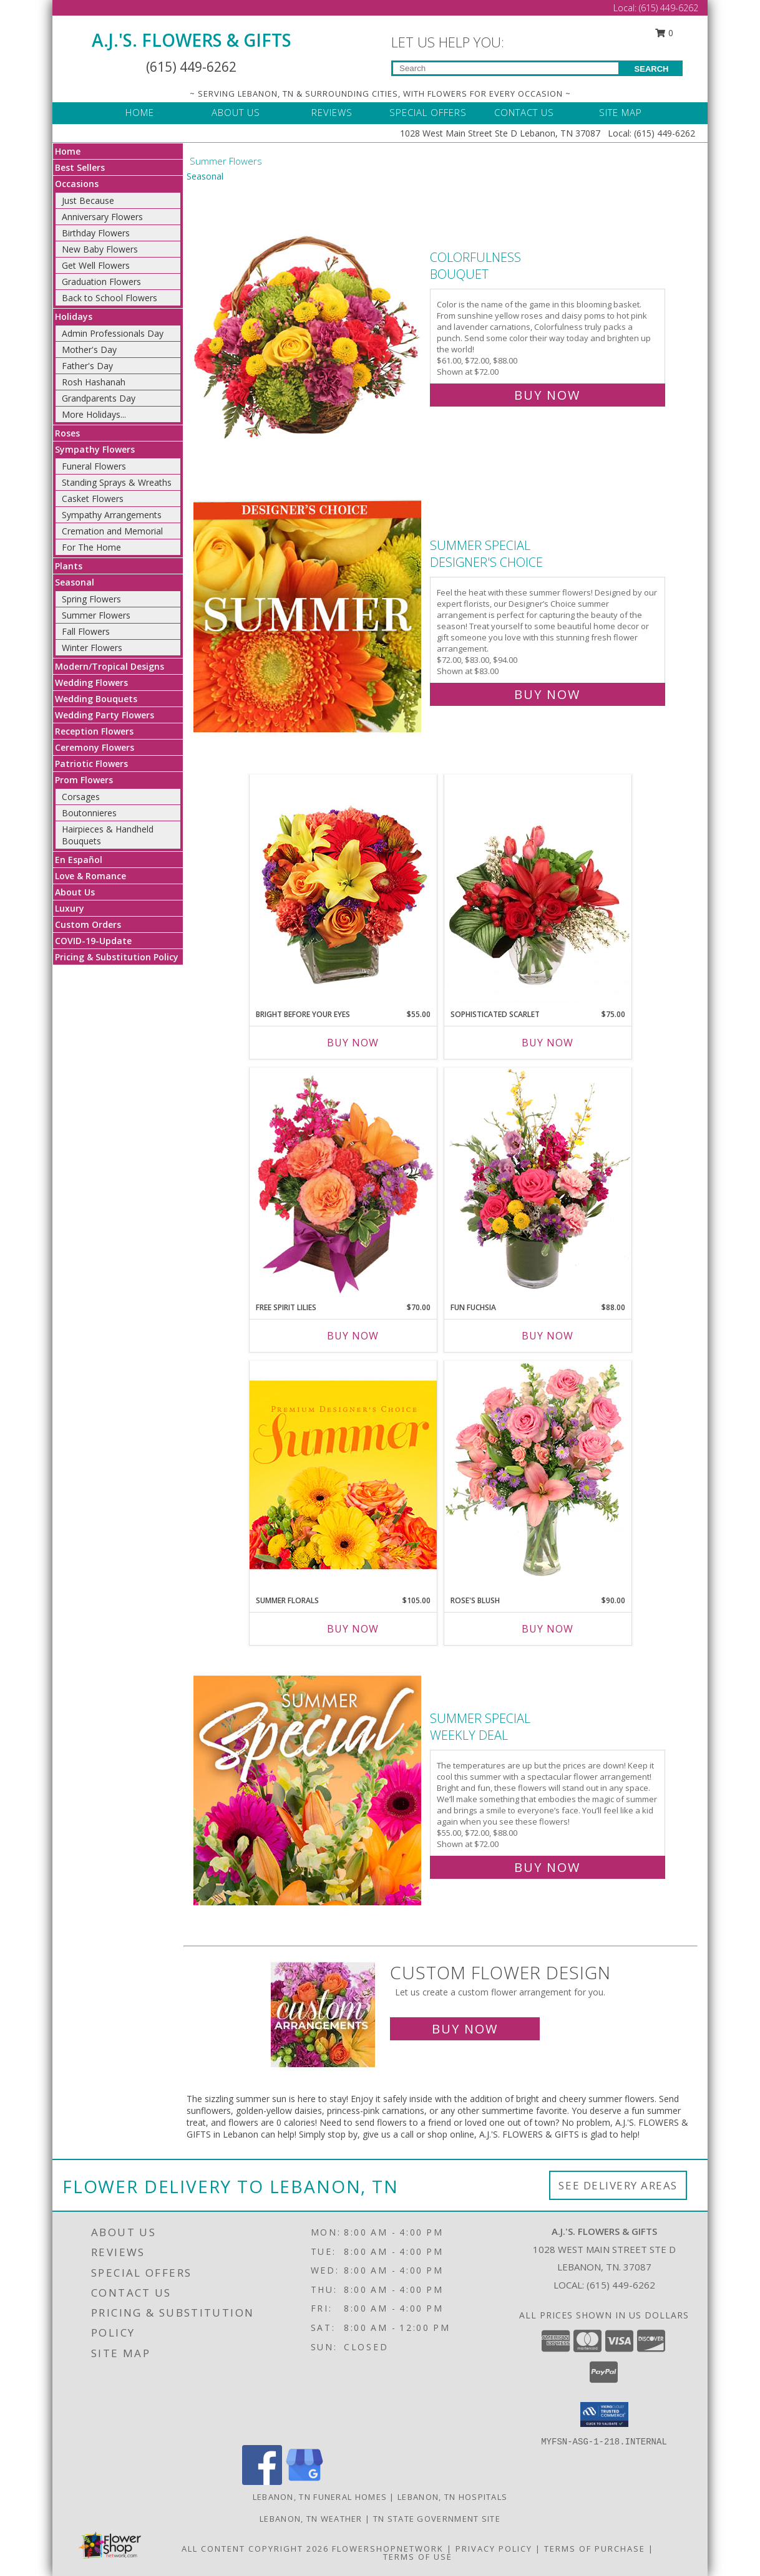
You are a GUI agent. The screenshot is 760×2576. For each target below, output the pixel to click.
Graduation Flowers (101, 281)
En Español (78, 860)
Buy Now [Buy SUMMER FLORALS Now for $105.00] (353, 1629)
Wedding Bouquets (96, 699)
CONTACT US (524, 112)
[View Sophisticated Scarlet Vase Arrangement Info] (537, 888)
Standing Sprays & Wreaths (117, 482)
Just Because (88, 200)
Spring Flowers (91, 599)
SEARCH (652, 69)
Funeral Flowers (94, 466)
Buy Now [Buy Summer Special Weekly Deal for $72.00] (547, 1867)
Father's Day (87, 366)
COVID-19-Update (93, 941)
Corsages (81, 797)
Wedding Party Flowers (104, 715)
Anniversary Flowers (102, 217)
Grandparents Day (98, 398)
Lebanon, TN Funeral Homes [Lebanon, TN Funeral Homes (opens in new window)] (320, 2496)
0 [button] (664, 33)
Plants (68, 566)
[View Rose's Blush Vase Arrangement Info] (537, 1474)
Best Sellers (80, 167)
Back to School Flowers (109, 298)
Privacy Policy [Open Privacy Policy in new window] (494, 2548)
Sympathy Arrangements (112, 515)
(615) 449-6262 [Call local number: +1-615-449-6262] (621, 2285)
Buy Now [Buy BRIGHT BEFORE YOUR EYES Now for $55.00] (353, 1042)
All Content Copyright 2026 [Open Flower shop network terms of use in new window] (255, 2548)
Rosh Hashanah (93, 382)
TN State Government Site (436, 2518)
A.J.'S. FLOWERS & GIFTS (191, 40)
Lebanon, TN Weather (311, 2518)
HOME (139, 112)
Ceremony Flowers (94, 747)
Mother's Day (89, 349)
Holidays (73, 316)
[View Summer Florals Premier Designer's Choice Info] (343, 1474)
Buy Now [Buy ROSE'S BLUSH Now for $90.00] (547, 1629)
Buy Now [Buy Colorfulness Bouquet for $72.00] (547, 395)
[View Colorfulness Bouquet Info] (308, 323)
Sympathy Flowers (95, 449)
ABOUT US (236, 112)
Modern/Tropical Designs (109, 666)
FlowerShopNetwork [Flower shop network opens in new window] (388, 2548)
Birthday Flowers (96, 233)
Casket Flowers (93, 498)
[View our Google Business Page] (304, 2481)
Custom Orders (88, 924)
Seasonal (74, 582)
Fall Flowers (86, 631)
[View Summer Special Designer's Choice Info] (308, 617)
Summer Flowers (96, 615)
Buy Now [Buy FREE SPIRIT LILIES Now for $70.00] (353, 1336)
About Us (75, 892)
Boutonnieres (89, 813)
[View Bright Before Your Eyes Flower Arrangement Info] (343, 888)
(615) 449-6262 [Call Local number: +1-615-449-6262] (668, 8)
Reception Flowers (94, 731)
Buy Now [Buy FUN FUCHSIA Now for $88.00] (547, 1336)
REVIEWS (332, 112)
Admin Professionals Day (112, 333)
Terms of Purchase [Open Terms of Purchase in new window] (594, 2548)
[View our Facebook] (262, 2481)
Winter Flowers (92, 648)
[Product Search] (505, 68)
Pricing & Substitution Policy (116, 957)
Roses (67, 433)
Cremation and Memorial (112, 531)
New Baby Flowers (100, 249)
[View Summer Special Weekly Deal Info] (308, 1790)
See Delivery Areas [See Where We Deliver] (618, 2185)
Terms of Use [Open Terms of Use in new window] (417, 2556)
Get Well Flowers (96, 265)
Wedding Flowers (91, 682)
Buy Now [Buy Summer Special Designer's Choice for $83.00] (547, 694)
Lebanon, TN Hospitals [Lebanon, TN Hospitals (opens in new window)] (452, 2496)
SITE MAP (620, 112)
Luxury (69, 908)
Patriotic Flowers (91, 763)
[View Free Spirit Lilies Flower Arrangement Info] (343, 1181)
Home (67, 151)
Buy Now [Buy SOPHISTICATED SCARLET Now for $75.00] (547, 1042)
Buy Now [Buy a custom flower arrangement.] (465, 2028)
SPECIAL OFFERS (428, 112)
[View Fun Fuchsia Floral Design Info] (537, 1181)
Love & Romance (90, 876)
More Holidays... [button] (94, 414)
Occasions (77, 184)
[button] (604, 2414)
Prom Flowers (84, 780)
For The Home (91, 547)
